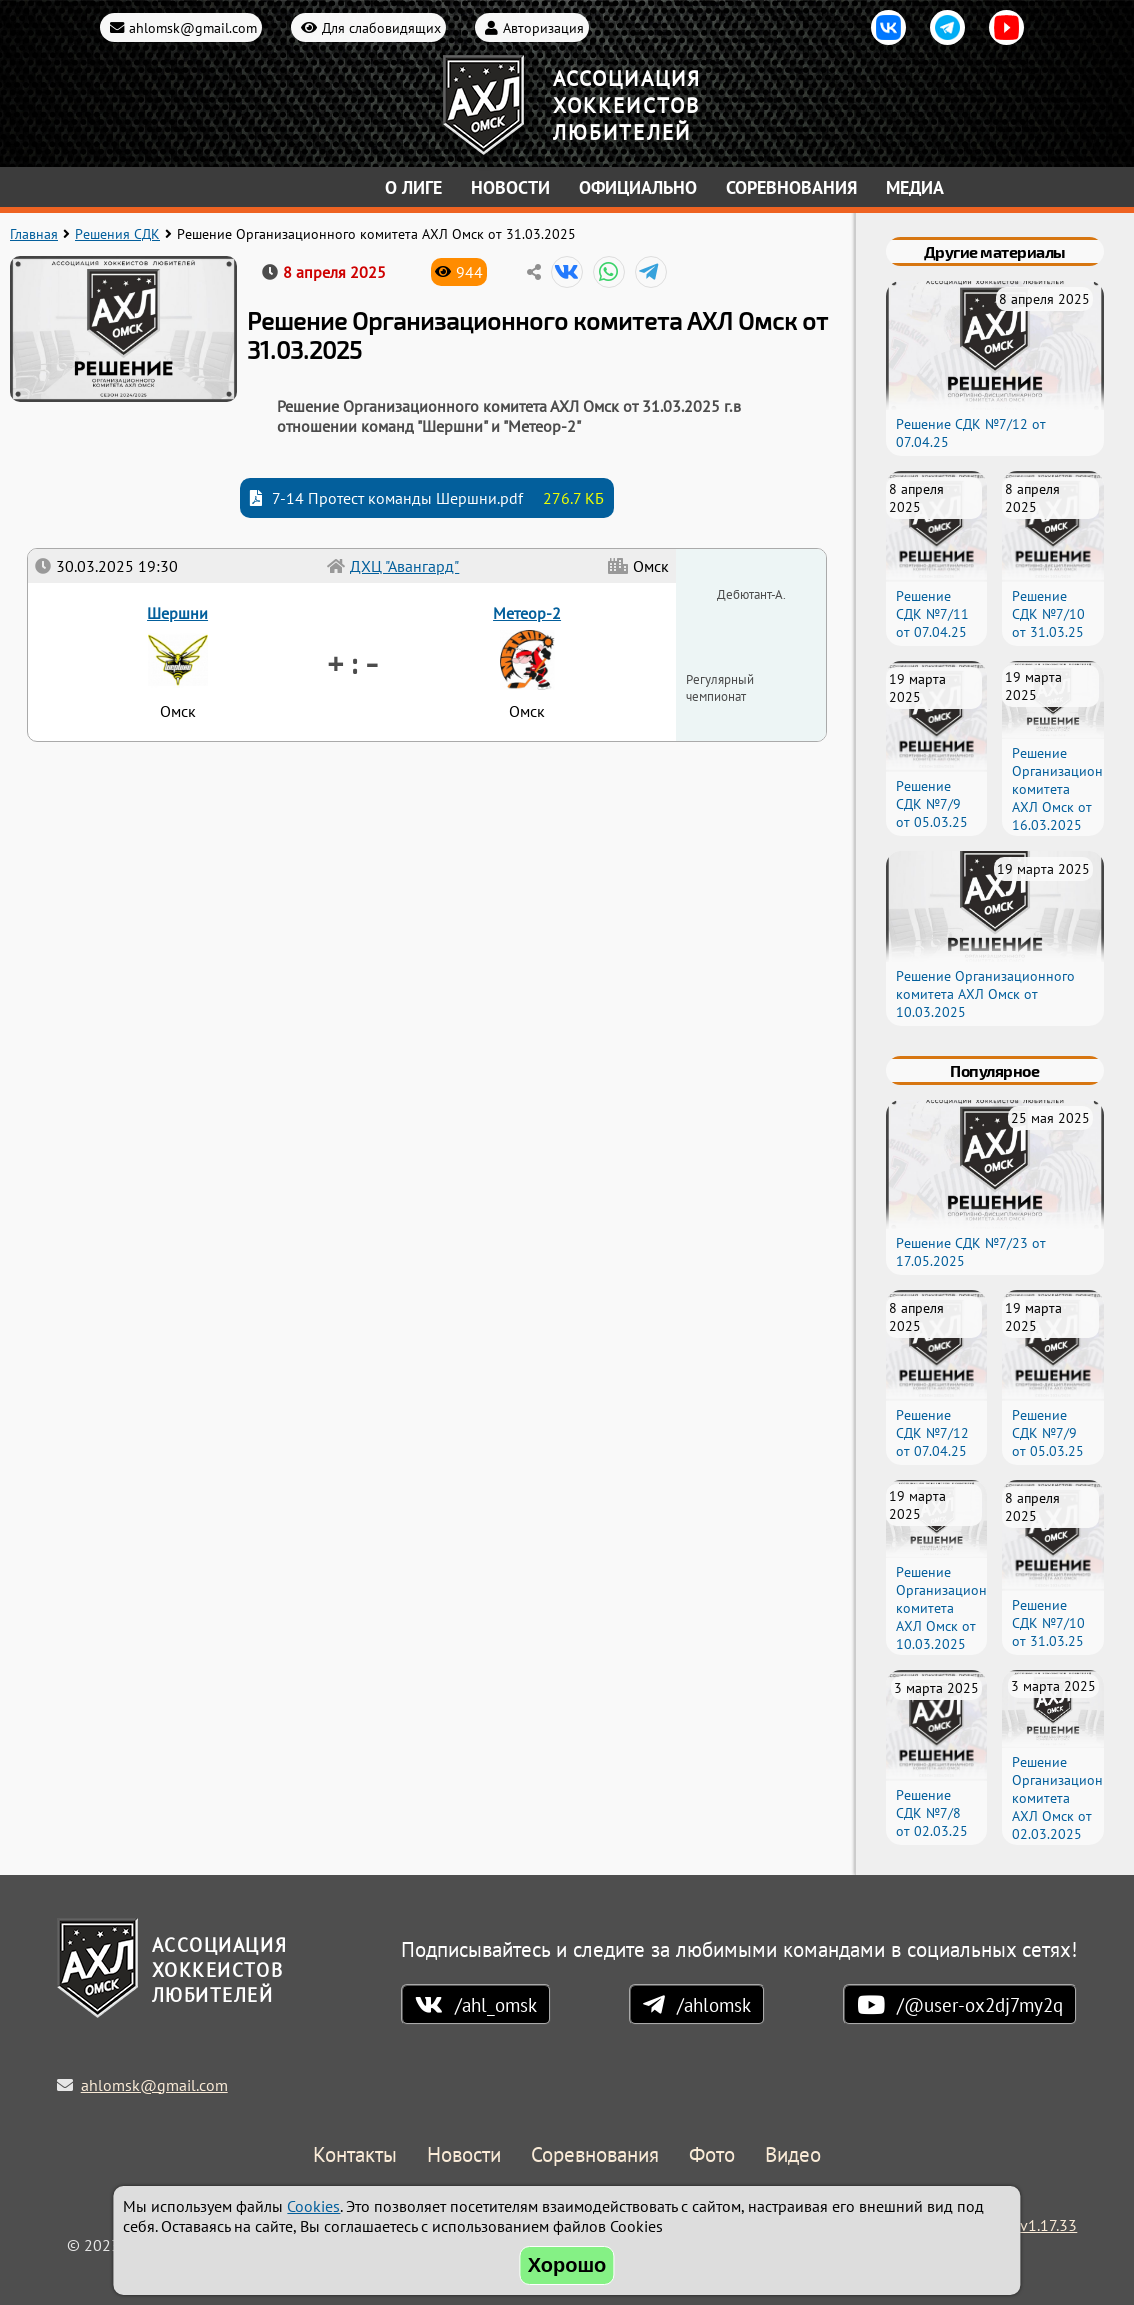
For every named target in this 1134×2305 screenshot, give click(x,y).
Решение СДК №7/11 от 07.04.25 (932, 614)
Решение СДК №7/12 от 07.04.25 (932, 1433)
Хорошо (567, 2265)
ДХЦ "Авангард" (404, 566)
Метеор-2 (527, 613)
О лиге (413, 187)
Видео (793, 2155)
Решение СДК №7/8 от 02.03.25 (932, 1813)
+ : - (352, 662)
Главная (34, 234)
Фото (712, 2155)
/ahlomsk (714, 2004)
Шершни (177, 613)
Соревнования (791, 187)
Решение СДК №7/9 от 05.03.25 (932, 804)
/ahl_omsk (496, 2004)
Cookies (313, 2206)
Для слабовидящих (381, 27)
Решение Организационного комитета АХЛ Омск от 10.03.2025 (985, 994)
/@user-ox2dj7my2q (980, 2004)
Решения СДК (117, 234)
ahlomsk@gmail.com (193, 27)
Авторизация (543, 27)
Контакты (355, 2155)
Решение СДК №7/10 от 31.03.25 (1048, 614)
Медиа (915, 187)
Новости (510, 187)
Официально (638, 187)
